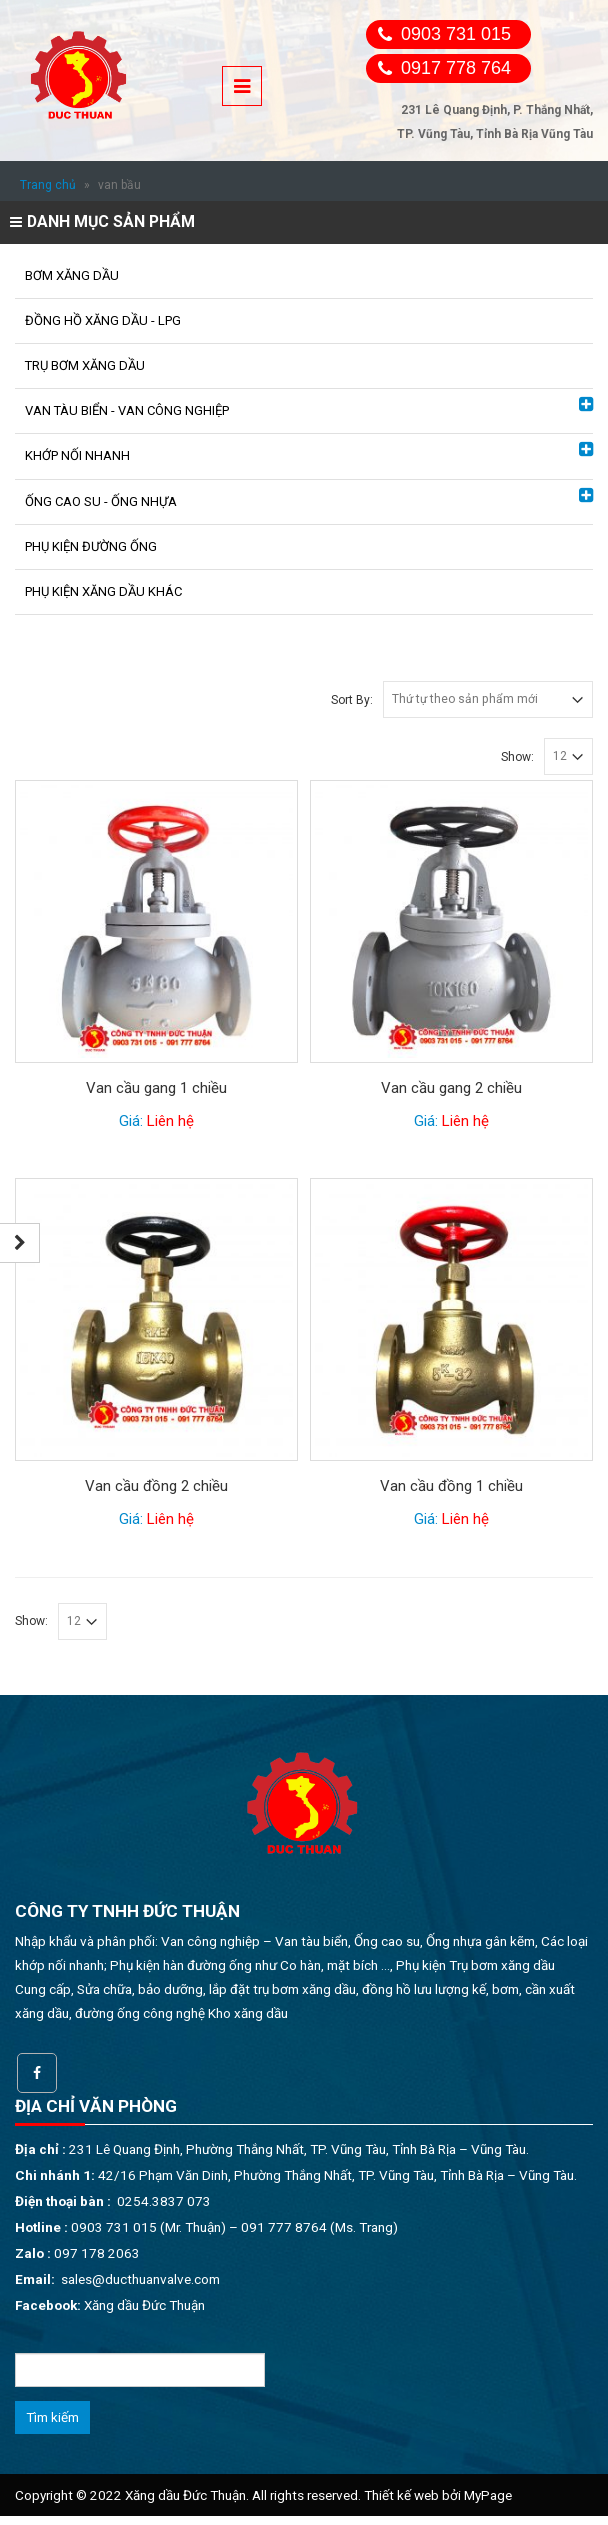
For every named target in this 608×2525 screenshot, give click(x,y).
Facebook (37, 2073)
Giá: (156, 1121)
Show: (517, 757)
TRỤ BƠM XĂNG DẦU (85, 365)
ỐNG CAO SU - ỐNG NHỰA (101, 501)
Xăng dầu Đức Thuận (144, 2305)
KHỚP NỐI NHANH (77, 455)
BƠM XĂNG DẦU (72, 275)
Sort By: (352, 700)
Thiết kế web (401, 2495)
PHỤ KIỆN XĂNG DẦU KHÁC (103, 591)
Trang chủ (48, 185)
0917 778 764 (456, 68)
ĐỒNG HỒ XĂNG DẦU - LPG (103, 320)
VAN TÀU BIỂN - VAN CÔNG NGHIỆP (127, 410)
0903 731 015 (456, 34)
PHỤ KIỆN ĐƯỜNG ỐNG (91, 546)
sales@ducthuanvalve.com (140, 2279)
